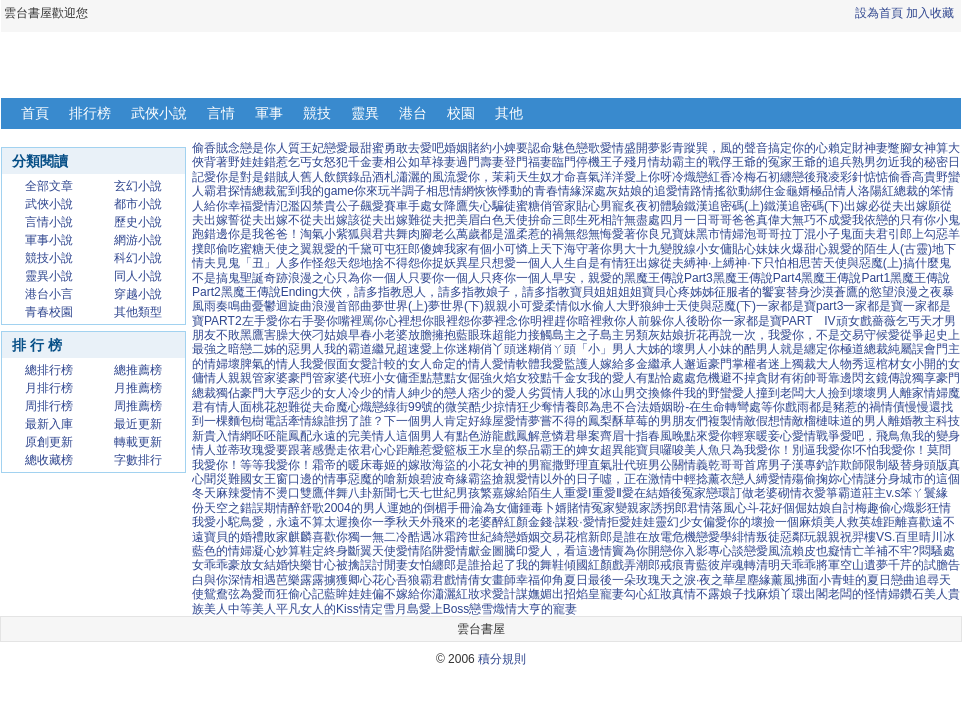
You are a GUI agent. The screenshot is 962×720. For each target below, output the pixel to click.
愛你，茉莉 (486, 177)
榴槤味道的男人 (846, 421)
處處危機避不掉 (714, 378)
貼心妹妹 (756, 249)
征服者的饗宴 (750, 292)
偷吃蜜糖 (240, 249)
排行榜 (90, 113)
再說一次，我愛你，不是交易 (786, 335)
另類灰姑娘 (654, 335)
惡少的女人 (318, 393)
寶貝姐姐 (594, 292)
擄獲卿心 (348, 580)
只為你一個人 (372, 278)
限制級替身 (894, 465)
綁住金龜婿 (780, 191)
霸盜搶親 (492, 479)
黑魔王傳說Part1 (845, 278)
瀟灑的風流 (426, 177)
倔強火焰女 (498, 378)
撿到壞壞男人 (864, 393)
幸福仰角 (540, 580)
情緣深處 (582, 191)
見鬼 (228, 263)
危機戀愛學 (702, 537)
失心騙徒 (492, 206)
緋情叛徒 (756, 537)
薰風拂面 (795, 580)
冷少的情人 (378, 393)
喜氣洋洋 (600, 177)
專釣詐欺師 (834, 465)
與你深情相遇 (240, 580)
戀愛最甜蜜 (354, 148)
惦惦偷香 (888, 177)
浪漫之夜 (918, 292)
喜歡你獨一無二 (354, 537)
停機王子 (600, 162)
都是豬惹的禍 (845, 407)
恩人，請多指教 (444, 292)
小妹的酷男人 (744, 349)
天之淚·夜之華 (697, 580)
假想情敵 (780, 421)
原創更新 (49, 442)
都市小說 (138, 204)
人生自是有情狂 (594, 263)
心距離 (402, 450)
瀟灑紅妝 (456, 594)
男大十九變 (642, 249)
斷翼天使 (372, 551)
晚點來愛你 (702, 436)
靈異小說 (49, 276)
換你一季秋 (378, 522)
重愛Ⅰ (578, 493)
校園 (461, 113)
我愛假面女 (330, 364)
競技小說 (49, 258)
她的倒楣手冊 (435, 508)
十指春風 (648, 436)
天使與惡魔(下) (716, 306)
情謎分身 (876, 479)
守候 (876, 335)
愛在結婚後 (652, 493)
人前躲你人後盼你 (674, 321)
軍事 (269, 113)
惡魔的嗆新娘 (384, 479)
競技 (317, 113)
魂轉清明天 (762, 565)
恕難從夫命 (306, 407)
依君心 (366, 450)
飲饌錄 (342, 177)
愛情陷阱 (420, 551)
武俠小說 (159, 113)
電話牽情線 (294, 421)
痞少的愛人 (498, 393)
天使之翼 (288, 249)
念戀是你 (252, 148)
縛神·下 (742, 263)
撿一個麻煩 (793, 522)
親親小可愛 (514, 306)
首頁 (35, 113)
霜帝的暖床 (342, 465)
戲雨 (797, 407)
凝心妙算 (276, 551)
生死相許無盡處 (618, 220)
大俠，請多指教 (360, 292)
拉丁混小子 (810, 234)
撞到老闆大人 (792, 393)
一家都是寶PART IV (779, 321)
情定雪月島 (389, 609)
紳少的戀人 (438, 393)
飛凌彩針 (840, 177)
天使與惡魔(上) (863, 263)
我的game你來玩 (345, 191)
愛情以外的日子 (558, 479)
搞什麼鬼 (927, 263)
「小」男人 (606, 349)
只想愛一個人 (516, 263)
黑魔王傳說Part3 (668, 278)
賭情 (579, 508)
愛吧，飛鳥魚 (876, 436)
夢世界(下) (456, 306)
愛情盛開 (624, 148)
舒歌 (312, 508)
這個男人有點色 (438, 436)
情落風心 (723, 508)
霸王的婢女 (570, 450)
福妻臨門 (552, 162)
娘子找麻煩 (750, 594)
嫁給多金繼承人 (642, 364)
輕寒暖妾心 (762, 436)
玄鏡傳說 (888, 378)
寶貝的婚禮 (234, 537)
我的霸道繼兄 (360, 349)
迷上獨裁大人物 (810, 364)
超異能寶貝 (630, 450)
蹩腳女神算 (918, 148)
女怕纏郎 (432, 565)
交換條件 (660, 393)
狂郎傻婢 (420, 249)
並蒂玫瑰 (240, 450)
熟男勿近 (876, 162)
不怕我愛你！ (891, 450)
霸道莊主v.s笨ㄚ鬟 (887, 493)
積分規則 (502, 659)
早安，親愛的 (588, 278)
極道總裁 (864, 349)
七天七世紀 (426, 493)
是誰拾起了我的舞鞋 (510, 565)
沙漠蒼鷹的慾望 (852, 292)
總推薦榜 (138, 370)
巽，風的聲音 (732, 148)
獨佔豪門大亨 (252, 393)
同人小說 (138, 276)
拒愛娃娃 (631, 522)
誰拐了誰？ (354, 421)
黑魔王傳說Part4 (757, 278)
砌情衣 (796, 493)
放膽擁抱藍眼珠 (450, 335)
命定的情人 (462, 364)
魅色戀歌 (576, 148)
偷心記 (306, 594)
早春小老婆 (378, 335)
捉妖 (444, 263)
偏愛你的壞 (733, 522)
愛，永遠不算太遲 (300, 522)
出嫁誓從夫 (234, 220)
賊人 (288, 177)
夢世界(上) (400, 306)
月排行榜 (49, 388)
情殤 (792, 479)
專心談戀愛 (738, 551)
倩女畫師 (492, 580)
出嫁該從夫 (354, 220)
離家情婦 (924, 393)
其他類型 (138, 312)
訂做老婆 (754, 493)
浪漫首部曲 (342, 306)
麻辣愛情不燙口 (258, 493)
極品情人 (834, 191)
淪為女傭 (495, 508)
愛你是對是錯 (240, 177)
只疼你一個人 (516, 278)
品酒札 (378, 177)
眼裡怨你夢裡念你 (482, 321)
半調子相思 (420, 191)
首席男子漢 (774, 465)
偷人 (604, 306)
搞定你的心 (798, 148)
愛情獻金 (468, 551)
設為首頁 (879, 13)
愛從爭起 (912, 335)
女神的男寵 (522, 465)
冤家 (694, 493)
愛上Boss (444, 609)
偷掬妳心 (828, 479)
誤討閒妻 (384, 565)
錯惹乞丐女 (294, 162)
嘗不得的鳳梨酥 (582, 421)
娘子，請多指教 (528, 292)
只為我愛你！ (756, 450)
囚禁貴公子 (330, 206)
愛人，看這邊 (564, 551)
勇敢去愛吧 (414, 148)
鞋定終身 (324, 551)
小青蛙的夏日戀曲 (867, 580)
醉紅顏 (510, 522)
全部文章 (49, 186)
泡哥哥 (762, 234)
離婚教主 (912, 421)
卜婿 (555, 508)
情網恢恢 (474, 191)
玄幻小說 (138, 186)
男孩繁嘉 (480, 493)
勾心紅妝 (648, 594)
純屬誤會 (912, 349)
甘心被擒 (336, 565)
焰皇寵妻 (600, 594)
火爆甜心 (804, 249)
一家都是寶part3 (799, 306)
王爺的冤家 (762, 162)
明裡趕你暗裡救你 (578, 321)
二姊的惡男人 (288, 349)
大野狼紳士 (646, 306)
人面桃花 (252, 407)
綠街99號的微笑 (426, 407)
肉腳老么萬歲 (444, 234)
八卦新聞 (372, 493)
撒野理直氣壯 (588, 465)
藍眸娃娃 (348, 594)
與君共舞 (384, 234)
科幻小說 (138, 258)
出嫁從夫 (660, 263)
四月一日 (684, 220)
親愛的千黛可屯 (354, 249)
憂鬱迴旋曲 (282, 306)
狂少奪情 (541, 407)
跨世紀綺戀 (486, 537)
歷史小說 (138, 222)
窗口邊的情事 (312, 479)
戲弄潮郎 (636, 565)
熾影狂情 (927, 508)
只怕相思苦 (793, 263)
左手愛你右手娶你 (290, 321)
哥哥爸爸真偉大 (750, 220)
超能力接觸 (522, 335)
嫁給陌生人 (534, 493)
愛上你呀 (648, 177)
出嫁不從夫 (294, 220)
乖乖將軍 (816, 565)
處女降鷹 (444, 206)
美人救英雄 (853, 522)
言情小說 (49, 222)
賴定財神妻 (858, 148)
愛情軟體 (516, 364)
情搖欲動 (726, 191)
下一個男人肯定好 (432, 421)
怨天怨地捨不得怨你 (378, 263)
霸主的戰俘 (702, 162)
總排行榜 (49, 370)
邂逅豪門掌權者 (726, 364)
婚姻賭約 (468, 148)
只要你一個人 (444, 278)
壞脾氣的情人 (264, 364)
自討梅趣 (855, 508)
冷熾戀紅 (696, 177)
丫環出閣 (804, 594)
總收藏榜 (49, 460)
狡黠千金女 (558, 378)
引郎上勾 (912, 234)
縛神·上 (703, 263)
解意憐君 (552, 436)
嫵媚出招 (552, 594)
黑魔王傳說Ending (269, 292)
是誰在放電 (642, 537)
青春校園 (49, 312)
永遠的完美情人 (354, 436)
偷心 (891, 508)
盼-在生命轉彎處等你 (729, 407)
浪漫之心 (312, 278)
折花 (696, 335)
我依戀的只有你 (894, 220)
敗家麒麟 (288, 537)
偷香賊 (210, 148)
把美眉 (462, 220)
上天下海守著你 (570, 249)
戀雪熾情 (493, 609)
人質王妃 (300, 148)
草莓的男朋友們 (666, 421)
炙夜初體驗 (654, 206)
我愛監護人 (570, 364)
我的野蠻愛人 (720, 393)
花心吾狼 (396, 580)
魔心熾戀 (360, 407)
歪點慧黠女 (438, 378)
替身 (798, 292)
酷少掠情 (493, 407)
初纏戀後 (792, 177)
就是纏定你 (810, 349)
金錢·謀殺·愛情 (567, 522)
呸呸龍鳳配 (282, 436)
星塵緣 (753, 580)
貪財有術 (780, 378)
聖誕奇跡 (264, 278)
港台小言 (49, 294)
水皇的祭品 (510, 450)
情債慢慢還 (911, 407)
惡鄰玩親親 (810, 537)
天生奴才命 (546, 177)
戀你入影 (684, 551)
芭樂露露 (300, 580)
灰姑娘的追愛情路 (654, 191)
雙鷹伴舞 (324, 493)
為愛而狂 (264, 594)
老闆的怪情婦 (864, 594)
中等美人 (252, 609)
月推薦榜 (138, 388)
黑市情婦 (720, 234)
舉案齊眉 (600, 436)
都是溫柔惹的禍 (522, 234)
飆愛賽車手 (390, 206)
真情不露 (696, 594)
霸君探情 (228, 191)
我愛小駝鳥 (222, 522)
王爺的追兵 (822, 162)
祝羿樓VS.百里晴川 (891, 537)
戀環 (718, 493)
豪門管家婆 (318, 378)
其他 (509, 113)
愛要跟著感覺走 (306, 450)
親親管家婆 (258, 378)
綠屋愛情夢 (510, 421)
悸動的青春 (528, 191)
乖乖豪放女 (234, 565)
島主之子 (576, 335)
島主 (612, 335)
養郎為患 (589, 407)
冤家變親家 (621, 508)
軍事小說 (49, 240)
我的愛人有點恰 (630, 378)
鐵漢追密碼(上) (724, 206)
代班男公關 (654, 465)
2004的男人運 (361, 508)
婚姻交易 (540, 537)
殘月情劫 (648, 162)
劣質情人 (552, 393)
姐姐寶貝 (642, 292)
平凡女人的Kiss (317, 609)
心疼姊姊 (690, 292)
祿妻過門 (456, 162)
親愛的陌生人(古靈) (880, 249)
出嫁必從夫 (874, 206)
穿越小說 (138, 294)
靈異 (365, 113)
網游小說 (138, 240)
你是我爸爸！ (264, 234)
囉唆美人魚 (690, 450)
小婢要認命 (522, 148)
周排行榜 (49, 406)
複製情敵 (732, 421)
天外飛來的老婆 (450, 522)
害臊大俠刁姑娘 (306, 335)
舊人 (312, 177)
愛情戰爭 (816, 436)
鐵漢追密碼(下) (804, 206)
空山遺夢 (864, 565)
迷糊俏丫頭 (486, 349)
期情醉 (282, 508)
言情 (221, 113)
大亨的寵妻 (547, 609)
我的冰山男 (606, 393)
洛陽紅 (876, 191)
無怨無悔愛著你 (606, 234)
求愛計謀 (504, 594)
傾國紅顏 (588, 565)
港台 (413, 113)
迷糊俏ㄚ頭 (546, 349)
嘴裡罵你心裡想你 (386, 321)
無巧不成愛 (822, 220)
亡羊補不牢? (885, 551)
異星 (468, 263)
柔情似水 (568, 306)
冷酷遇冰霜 (426, 537)
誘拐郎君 (675, 508)
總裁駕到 (276, 191)
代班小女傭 (378, 378)
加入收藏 (930, 13)
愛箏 (826, 493)
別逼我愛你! (823, 450)
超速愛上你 (426, 349)
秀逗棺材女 (882, 364)
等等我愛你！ (276, 465)
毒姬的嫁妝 (402, 465)
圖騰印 (510, 551)
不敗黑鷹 (240, 335)
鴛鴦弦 (222, 594)
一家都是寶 (873, 306)
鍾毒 (531, 508)
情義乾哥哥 (714, 465)
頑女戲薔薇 (866, 321)
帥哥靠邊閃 (834, 378)
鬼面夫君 (864, 234)
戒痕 (672, 565)
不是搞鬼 (216, 278)
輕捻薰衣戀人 (720, 479)
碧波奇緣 (444, 479)
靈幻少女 (679, 522)
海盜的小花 (462, 465)
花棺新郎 (588, 537)
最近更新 (138, 424)
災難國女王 (246, 479)
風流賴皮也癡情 (810, 551)
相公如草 (408, 162)
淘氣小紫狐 (330, 234)
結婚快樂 (288, 565)
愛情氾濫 (276, 206)
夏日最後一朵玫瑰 (612, 580)
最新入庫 (49, 424)
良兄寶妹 (672, 234)
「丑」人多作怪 (282, 263)
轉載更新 (138, 442)
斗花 (759, 508)
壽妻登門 (504, 162)
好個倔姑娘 (801, 508)
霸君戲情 (444, 580)
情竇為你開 (630, 551)
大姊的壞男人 (672, 349)
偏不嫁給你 (402, 594)
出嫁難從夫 (414, 220)
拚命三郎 (552, 220)
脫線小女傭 (702, 249)
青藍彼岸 (708, 565)
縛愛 (768, 479)
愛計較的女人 (396, 364)
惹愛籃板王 (450, 450)
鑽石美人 (924, 594)
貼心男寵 (600, 206)
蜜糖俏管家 (546, 206)
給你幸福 (228, 206)
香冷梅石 (744, 177)
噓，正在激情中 (642, 479)
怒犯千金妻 (354, 162)
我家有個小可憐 (486, 249)
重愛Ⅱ (607, 493)
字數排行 (138, 460)
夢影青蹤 (672, 148)
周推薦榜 (138, 406)
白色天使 (504, 220)
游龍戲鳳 (504, 436)
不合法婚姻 (643, 407)
